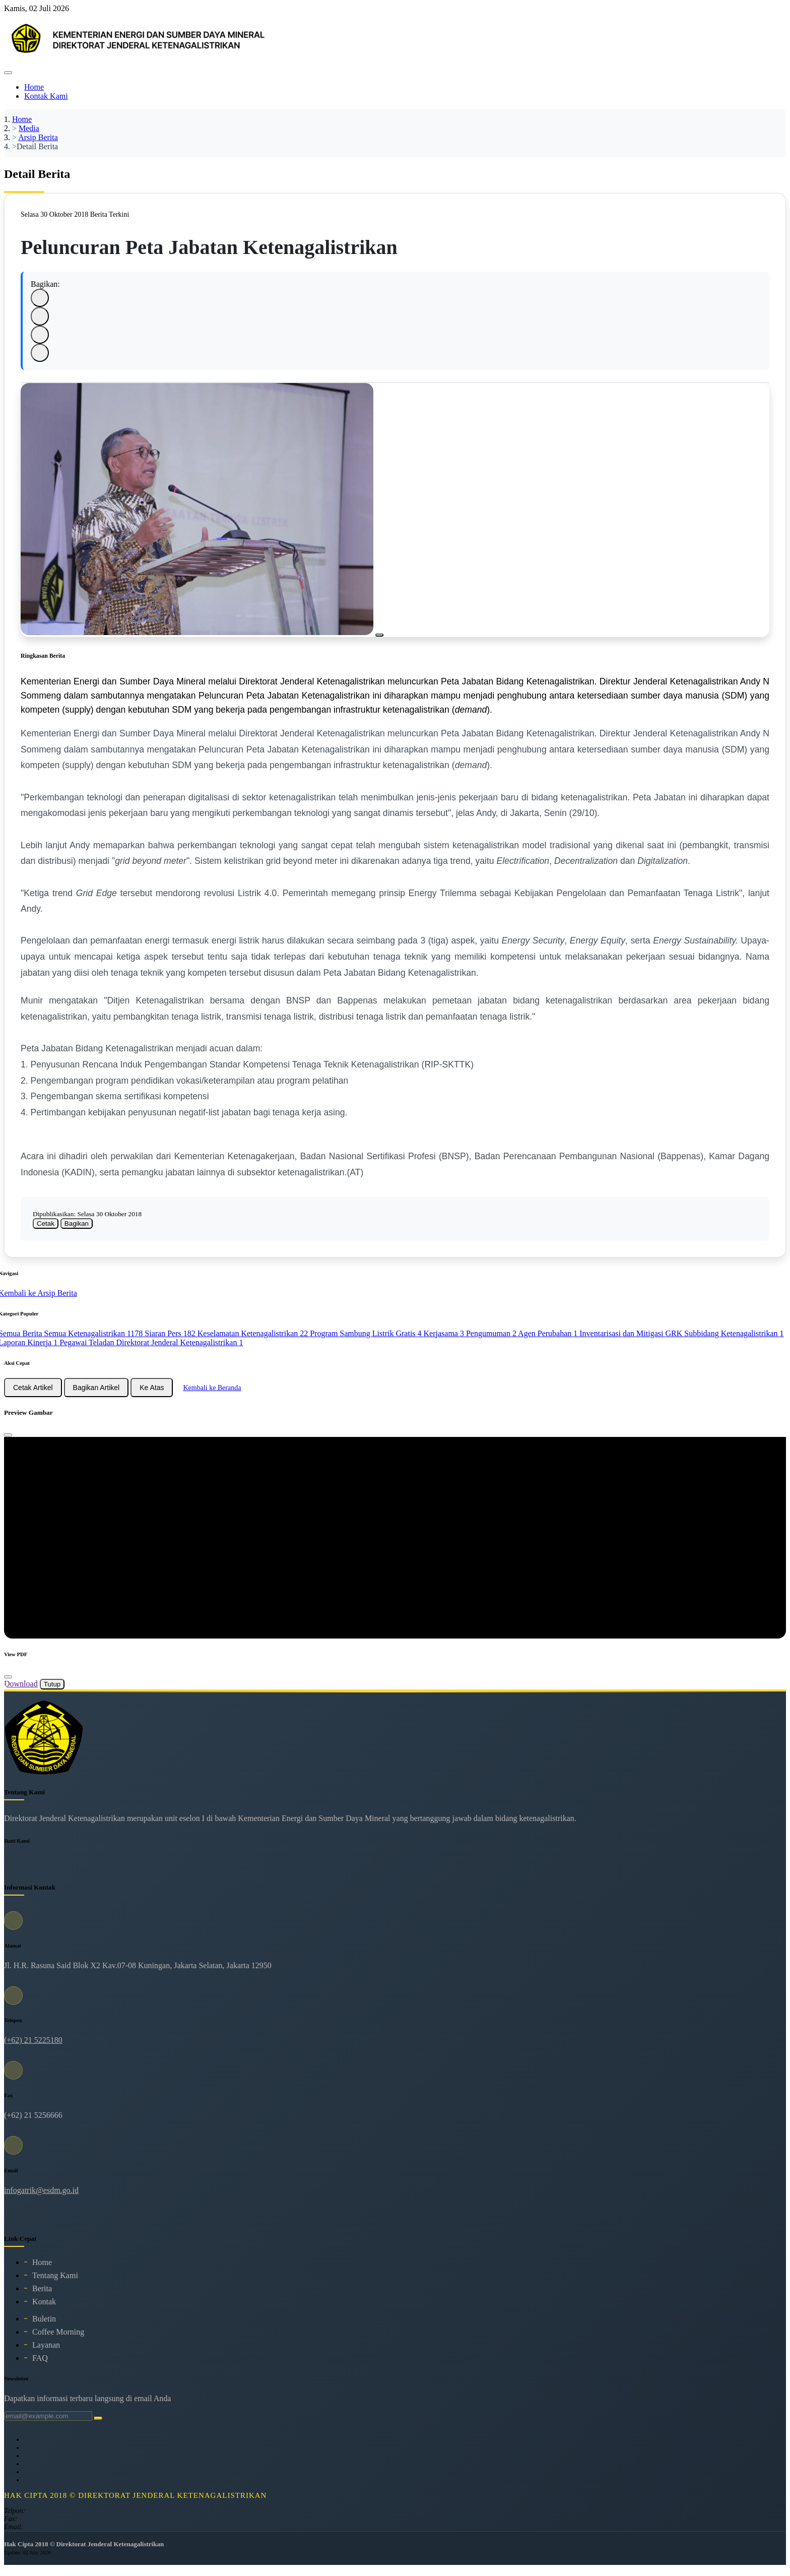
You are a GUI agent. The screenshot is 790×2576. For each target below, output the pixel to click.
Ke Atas (152, 1395)
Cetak (45, 1231)
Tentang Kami (55, 2283)
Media (29, 128)
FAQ (40, 2365)
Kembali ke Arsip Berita (43, 1300)
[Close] (8, 1442)
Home (34, 87)
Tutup (52, 1691)
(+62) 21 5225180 (33, 2047)
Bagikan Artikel (96, 1395)
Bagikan (76, 1231)
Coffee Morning (58, 2339)
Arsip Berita (38, 137)
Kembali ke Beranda (212, 1395)
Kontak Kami (46, 96)
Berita (42, 2296)
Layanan (46, 2352)
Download (21, 1691)
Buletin (44, 2326)
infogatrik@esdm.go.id (41, 2197)
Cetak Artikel (33, 1395)
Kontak (44, 2309)
